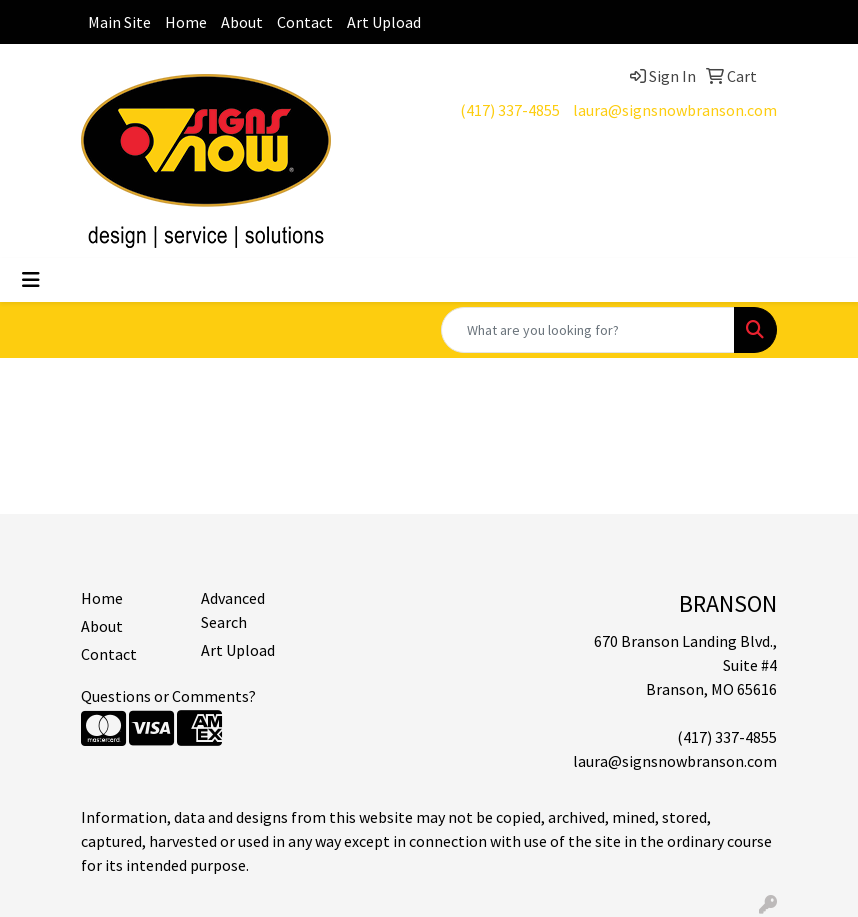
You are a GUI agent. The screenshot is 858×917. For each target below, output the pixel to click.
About (242, 22)
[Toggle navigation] (31, 280)
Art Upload (384, 22)
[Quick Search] (588, 330)
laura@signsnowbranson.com (675, 110)
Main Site (119, 22)
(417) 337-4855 (510, 110)
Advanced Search (233, 610)
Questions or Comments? (168, 696)
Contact (305, 22)
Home (186, 22)
